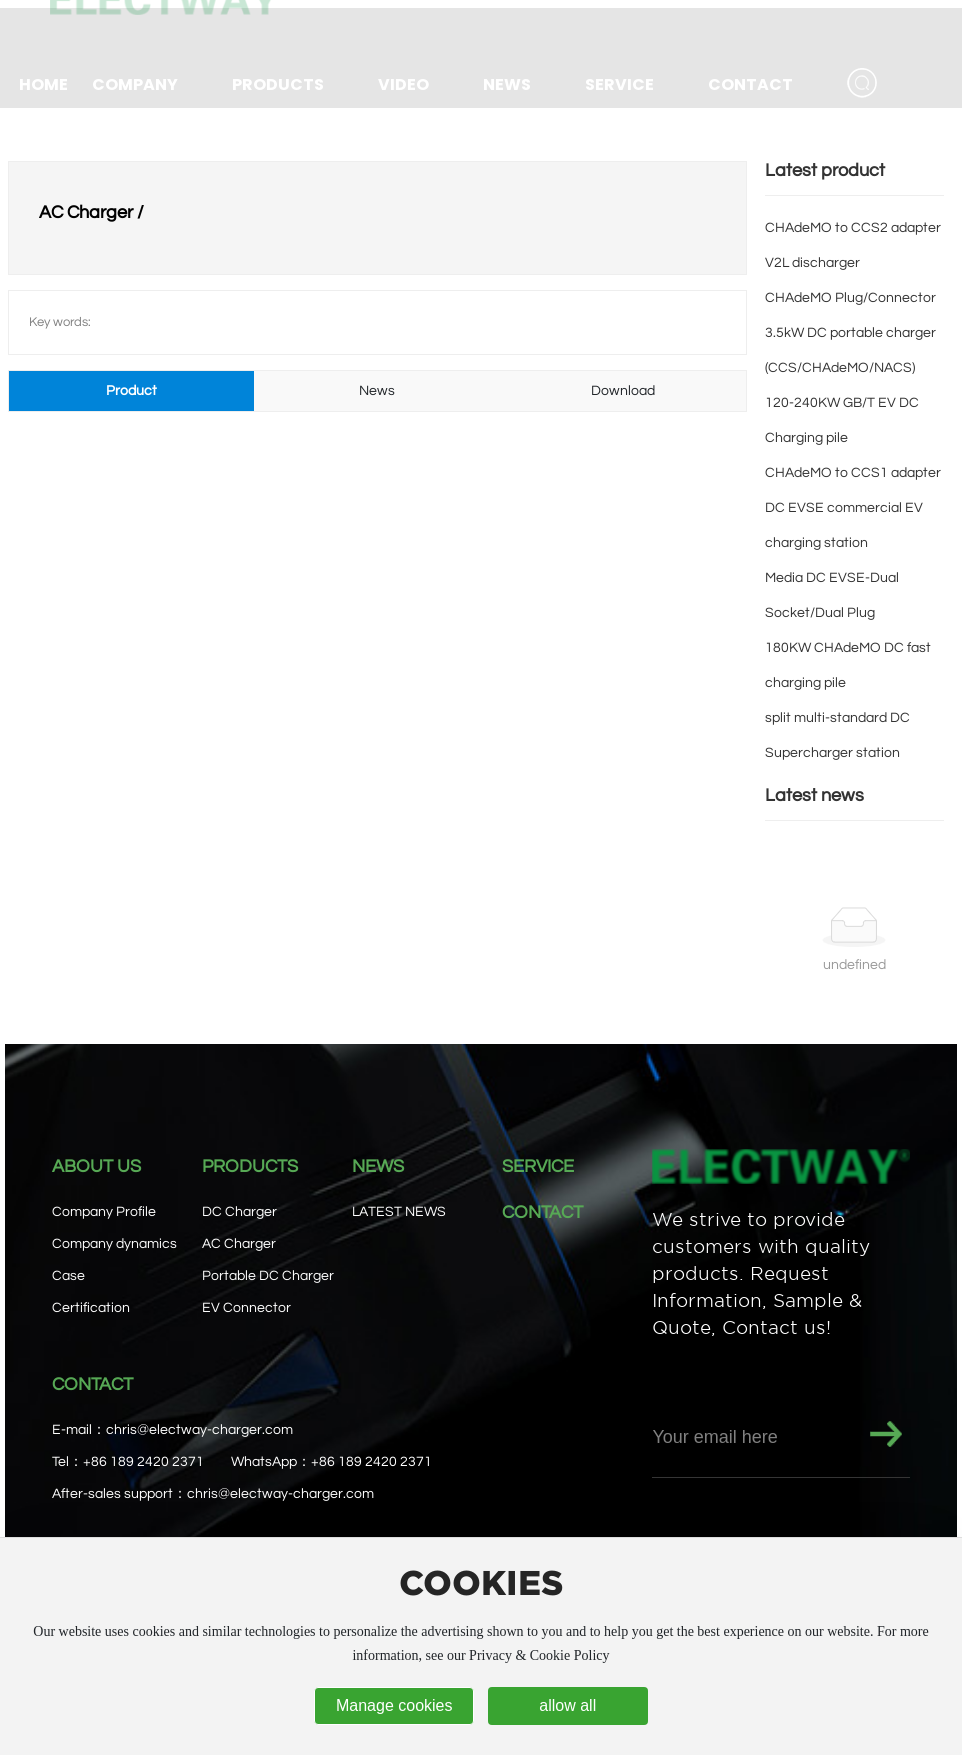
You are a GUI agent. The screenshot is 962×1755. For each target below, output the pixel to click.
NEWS (378, 1166)
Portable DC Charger (268, 1276)
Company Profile (104, 1212)
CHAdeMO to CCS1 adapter (853, 473)
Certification (91, 1308)
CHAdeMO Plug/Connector (850, 298)
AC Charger (239, 1244)
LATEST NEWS (399, 1212)
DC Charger (239, 1212)
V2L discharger (812, 263)
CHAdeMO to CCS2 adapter (853, 228)
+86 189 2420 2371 (143, 1462)
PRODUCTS (250, 1166)
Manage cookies (394, 1705)
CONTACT (542, 1212)
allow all (567, 1705)
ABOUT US (96, 1166)
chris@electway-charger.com (199, 1430)
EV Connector (246, 1308)
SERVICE (538, 1166)
